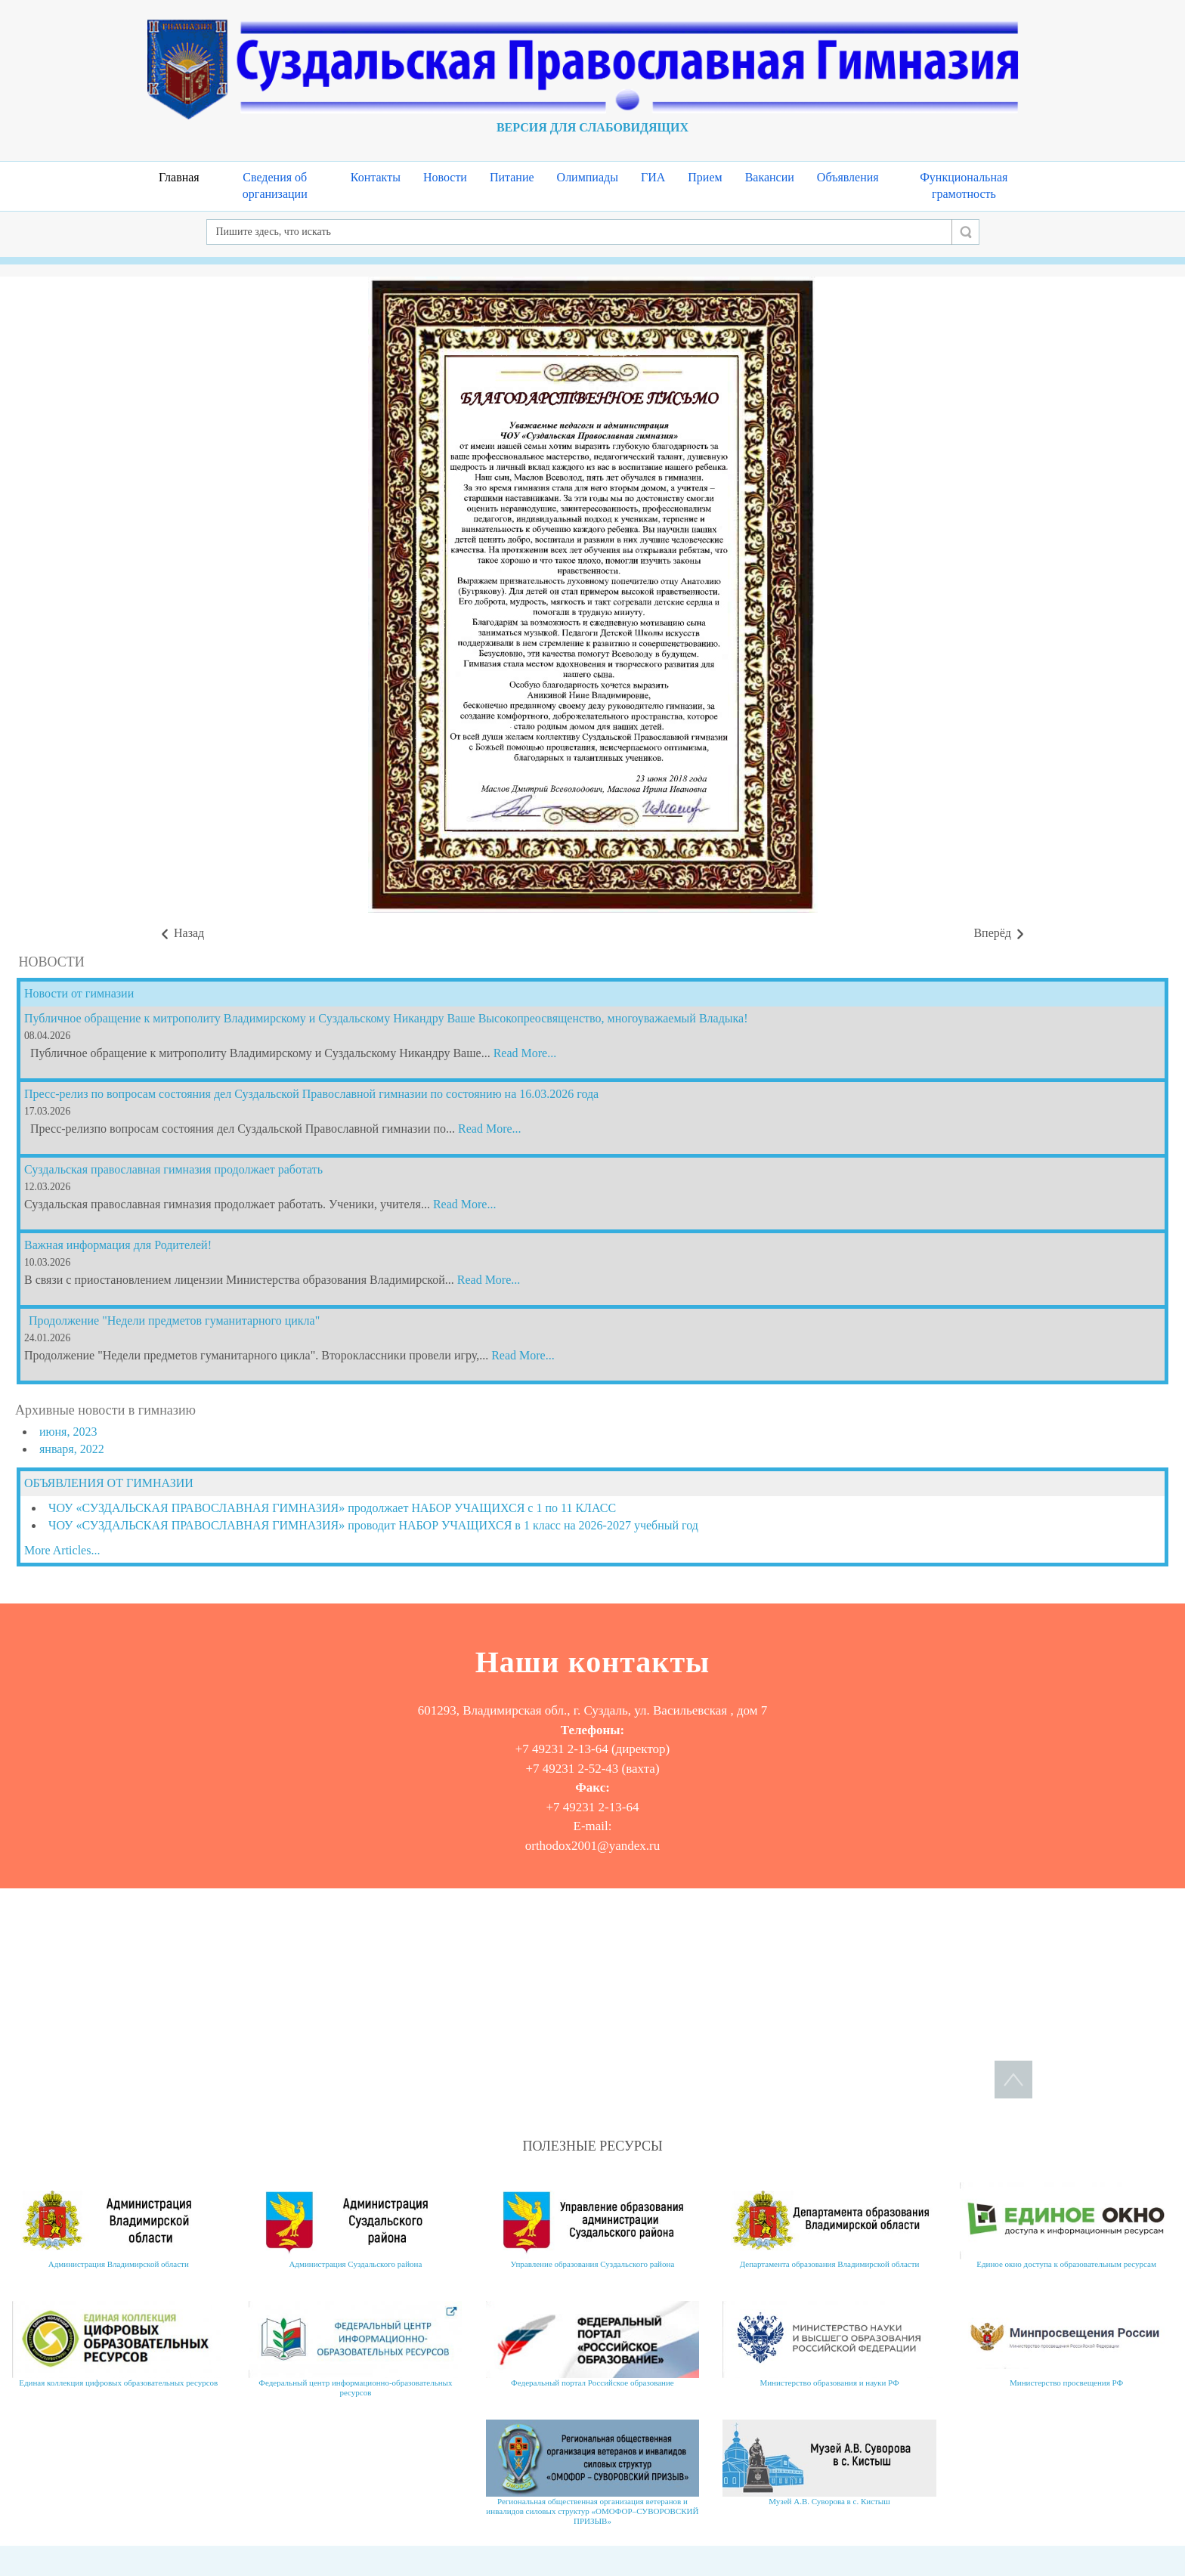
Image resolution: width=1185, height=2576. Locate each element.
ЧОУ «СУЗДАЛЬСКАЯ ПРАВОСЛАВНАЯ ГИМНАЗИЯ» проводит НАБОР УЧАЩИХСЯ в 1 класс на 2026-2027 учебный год (373, 1525)
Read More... (525, 1053)
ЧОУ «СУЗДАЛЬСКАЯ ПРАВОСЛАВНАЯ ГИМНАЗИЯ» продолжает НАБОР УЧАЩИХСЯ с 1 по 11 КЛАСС (332, 1507)
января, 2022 (71, 1449)
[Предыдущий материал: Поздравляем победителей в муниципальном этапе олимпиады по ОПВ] (181, 934)
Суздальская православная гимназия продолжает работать (173, 1169)
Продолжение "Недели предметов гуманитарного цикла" (174, 1320)
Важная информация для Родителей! (118, 1245)
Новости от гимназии (79, 993)
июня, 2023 (68, 1431)
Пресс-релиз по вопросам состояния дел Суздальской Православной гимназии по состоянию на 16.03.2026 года (311, 1093)
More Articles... (62, 1550)
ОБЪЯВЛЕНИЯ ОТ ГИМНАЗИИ (108, 1483)
